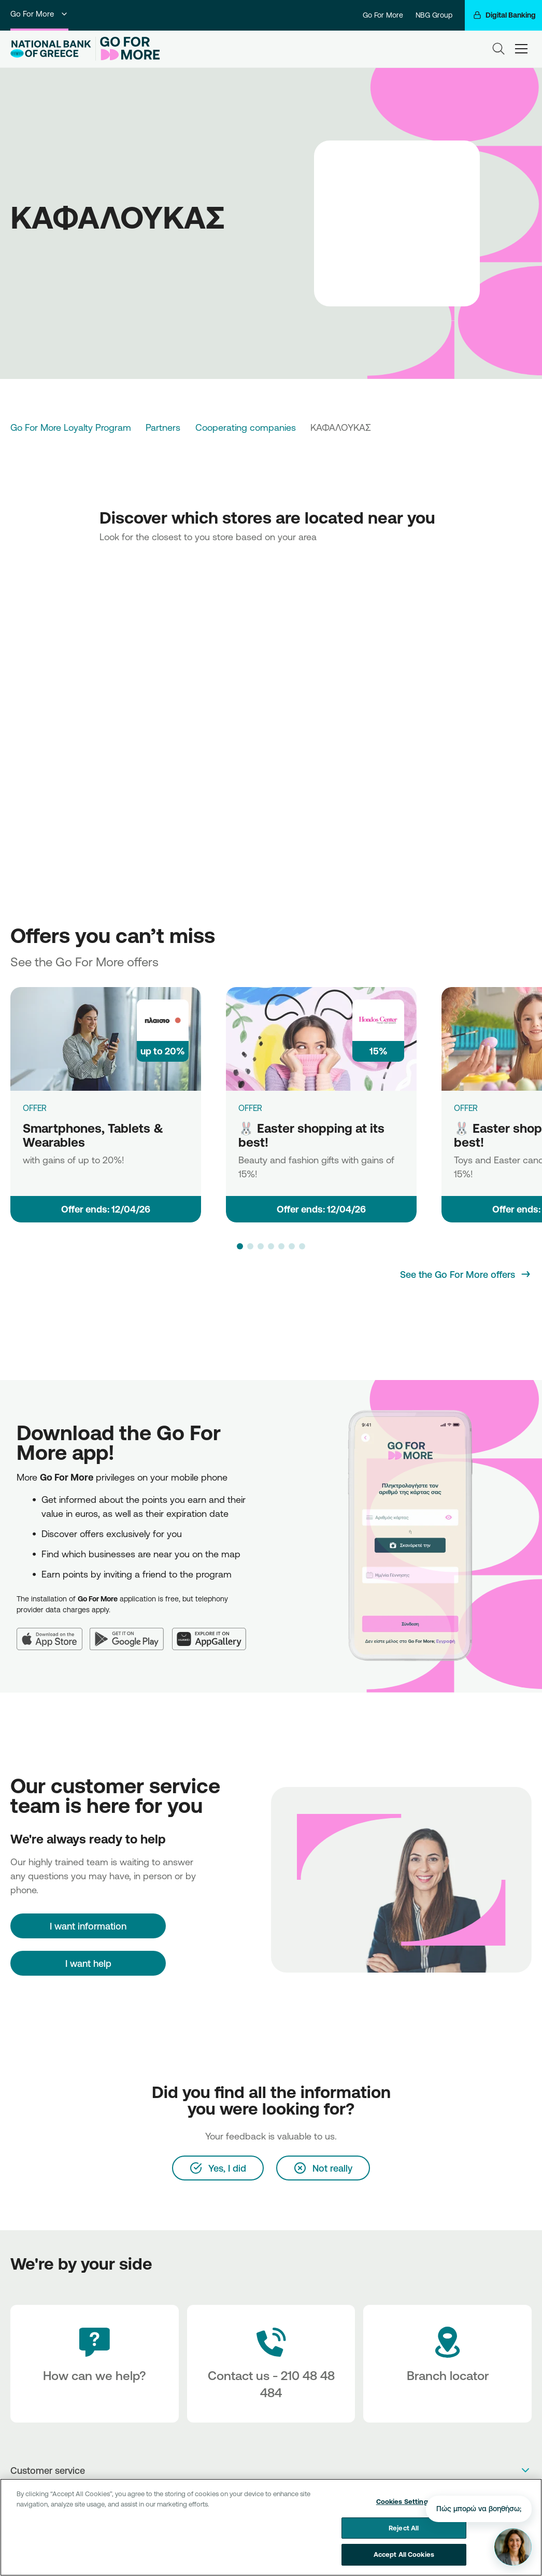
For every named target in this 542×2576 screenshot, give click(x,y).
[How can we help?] (94, 2364)
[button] (240, 1246)
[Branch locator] (447, 2364)
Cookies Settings (404, 2501)
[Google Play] (131, 1632)
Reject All (404, 2527)
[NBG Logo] (50, 49)
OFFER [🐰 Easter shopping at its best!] (250, 1108)
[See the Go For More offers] (466, 1274)
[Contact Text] (271, 2364)
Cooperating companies (245, 427)
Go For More (39, 13)
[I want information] (88, 1925)
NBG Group (434, 15)
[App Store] (53, 1632)
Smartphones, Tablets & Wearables (93, 1135)
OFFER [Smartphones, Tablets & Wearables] (35, 1108)
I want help (88, 1963)
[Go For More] (127, 49)
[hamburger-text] (521, 49)
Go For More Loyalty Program (70, 427)
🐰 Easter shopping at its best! (311, 1135)
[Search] (498, 48)
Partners (163, 427)
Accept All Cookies (404, 2554)
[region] (271, 2527)
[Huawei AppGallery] (213, 1632)
